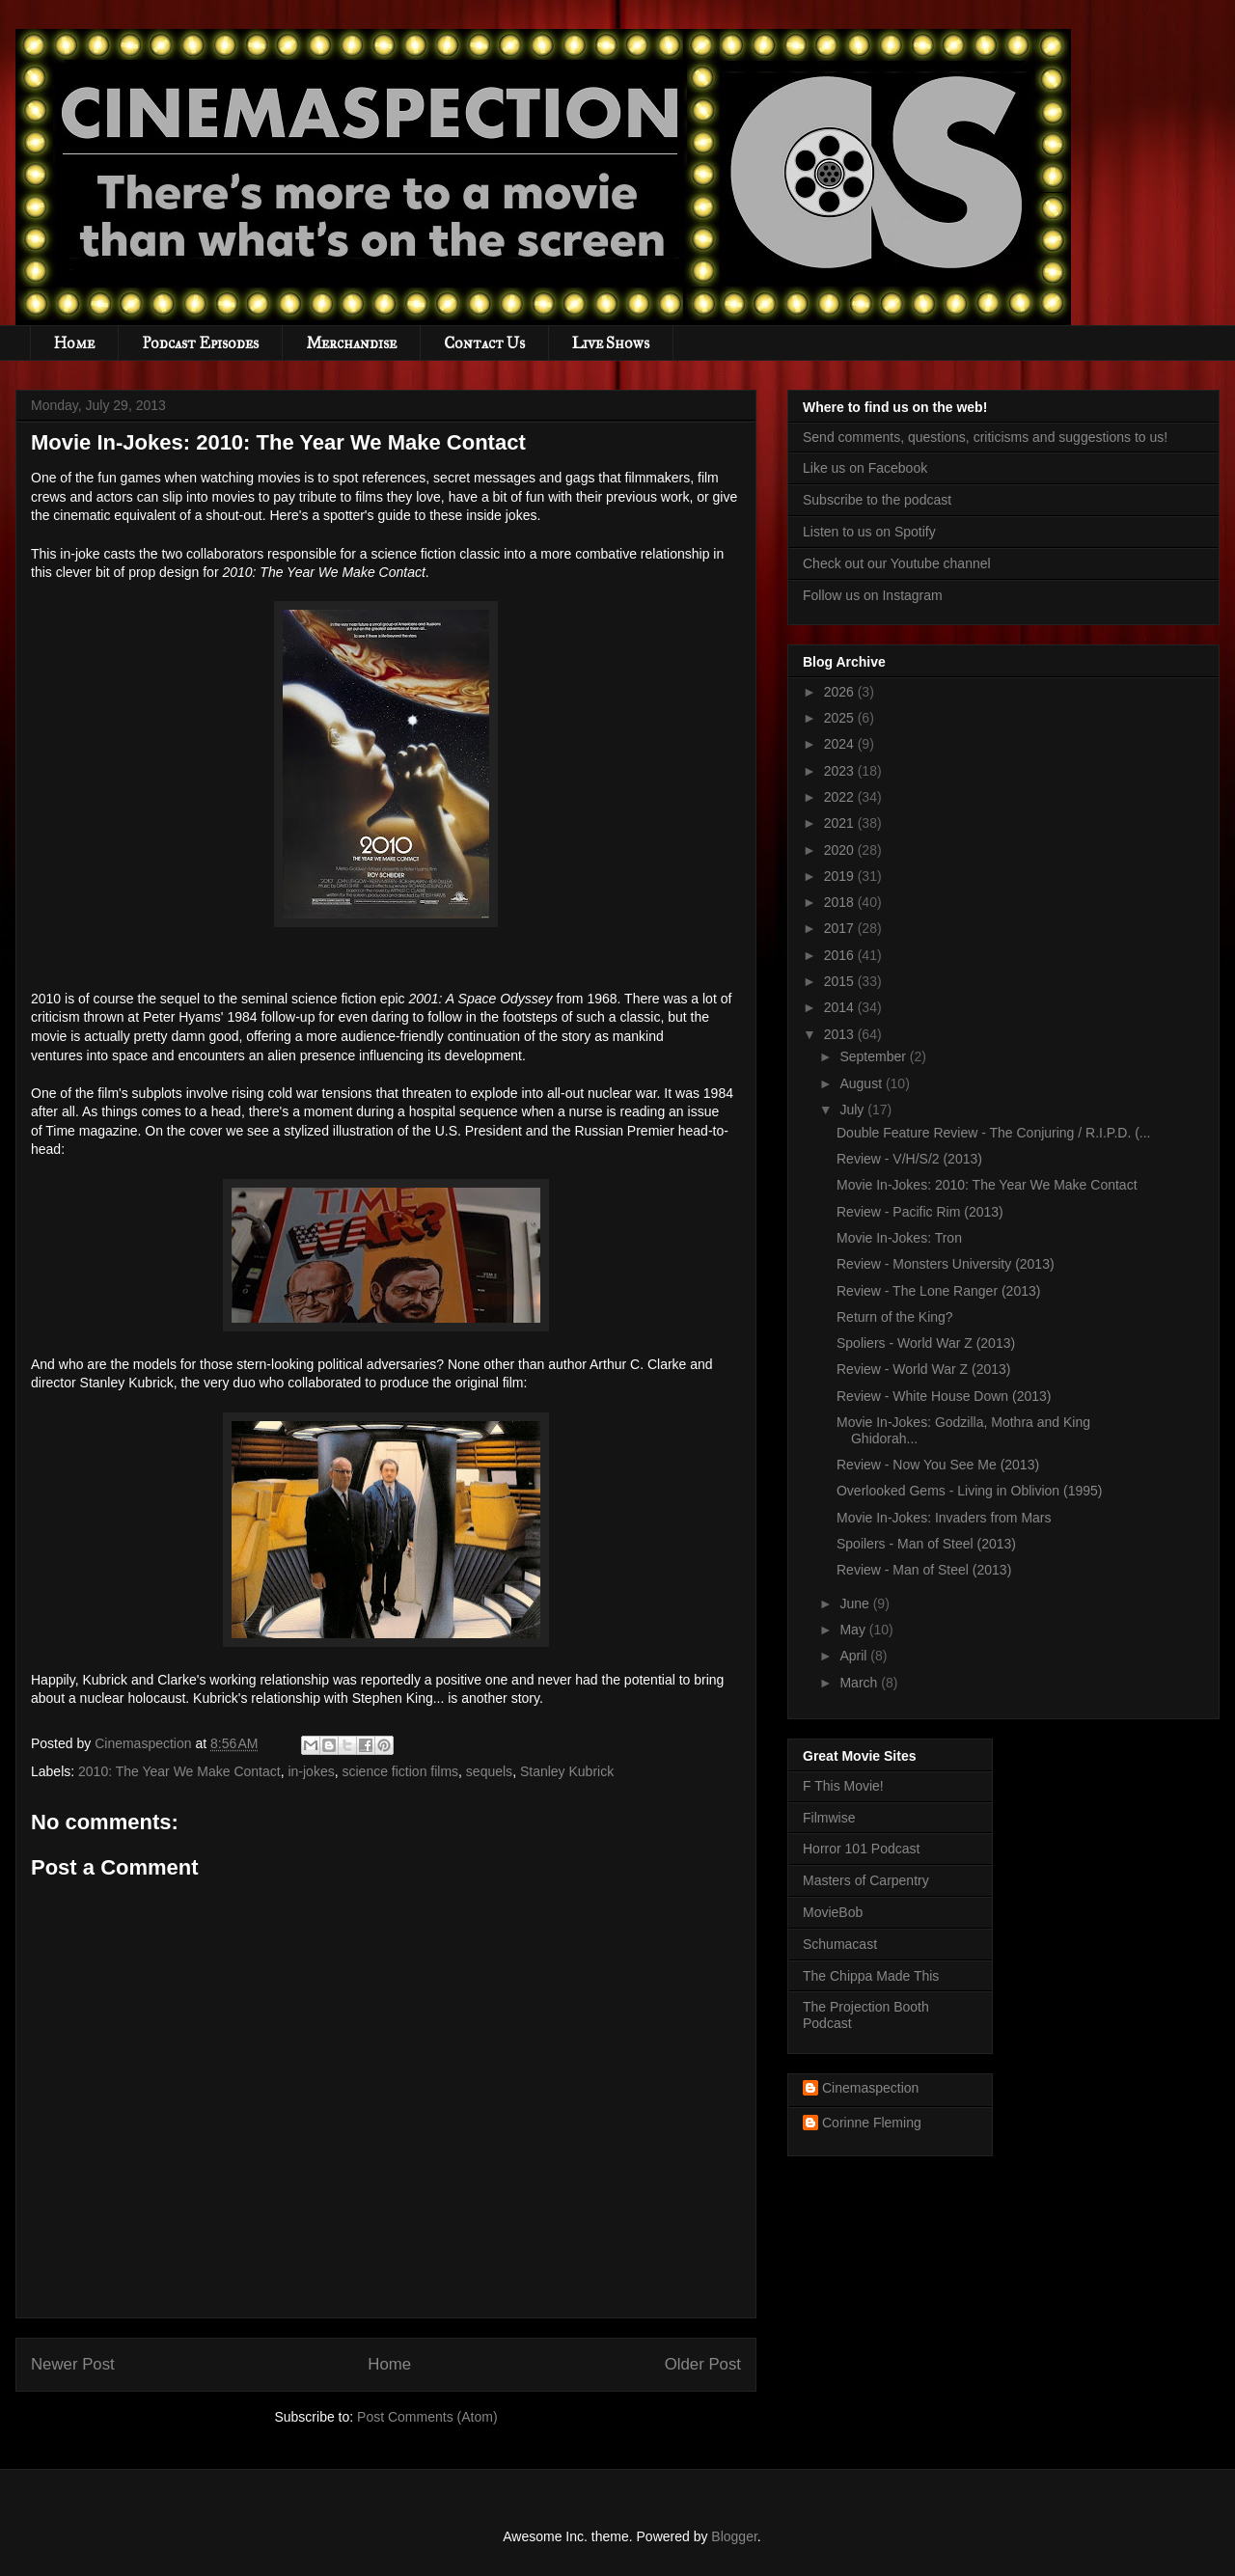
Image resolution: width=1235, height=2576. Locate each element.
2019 (841, 876)
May (853, 1629)
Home (74, 343)
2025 (841, 718)
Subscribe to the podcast (877, 499)
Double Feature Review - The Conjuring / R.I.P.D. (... (994, 1132)
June (855, 1603)
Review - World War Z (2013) (923, 1369)
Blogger (733, 2536)
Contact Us (484, 343)
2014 (841, 1007)
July (853, 1109)
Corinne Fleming (871, 2122)
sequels (489, 1771)
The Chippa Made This (871, 1976)
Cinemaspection (870, 2088)
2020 (841, 850)
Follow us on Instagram (873, 595)
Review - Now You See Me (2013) (938, 1464)
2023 (841, 771)
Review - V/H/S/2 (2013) (909, 1158)
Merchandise (351, 343)
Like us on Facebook (865, 468)
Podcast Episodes (200, 343)
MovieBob (833, 1912)
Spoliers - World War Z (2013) (926, 1343)
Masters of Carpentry (866, 1880)
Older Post (703, 2364)
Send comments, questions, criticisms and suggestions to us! (985, 437)
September (874, 1056)
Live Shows (610, 343)
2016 (841, 955)
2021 (841, 823)
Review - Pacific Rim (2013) (920, 1211)
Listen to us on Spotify (869, 531)
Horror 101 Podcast (861, 1848)
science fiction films (400, 1771)
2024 (841, 744)
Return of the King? (895, 1317)
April (854, 1655)
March (860, 1682)
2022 (841, 797)
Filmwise (829, 1817)
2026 (841, 691)
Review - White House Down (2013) (944, 1396)
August (862, 1083)
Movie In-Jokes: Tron (899, 1238)
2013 (841, 1034)
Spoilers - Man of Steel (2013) (926, 1543)
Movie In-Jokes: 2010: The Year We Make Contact (987, 1184)
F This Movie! (843, 1786)
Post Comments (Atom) (427, 2417)
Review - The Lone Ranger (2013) (938, 1291)
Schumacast (840, 1944)
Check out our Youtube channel (897, 563)
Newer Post (73, 2364)
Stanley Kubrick (567, 1771)
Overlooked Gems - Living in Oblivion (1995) (969, 1490)
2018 (841, 902)
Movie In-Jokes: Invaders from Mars (944, 1517)
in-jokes (311, 1771)
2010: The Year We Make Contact (179, 1771)
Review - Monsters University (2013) (946, 1264)
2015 (841, 981)
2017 (841, 928)
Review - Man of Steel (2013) (924, 1569)
